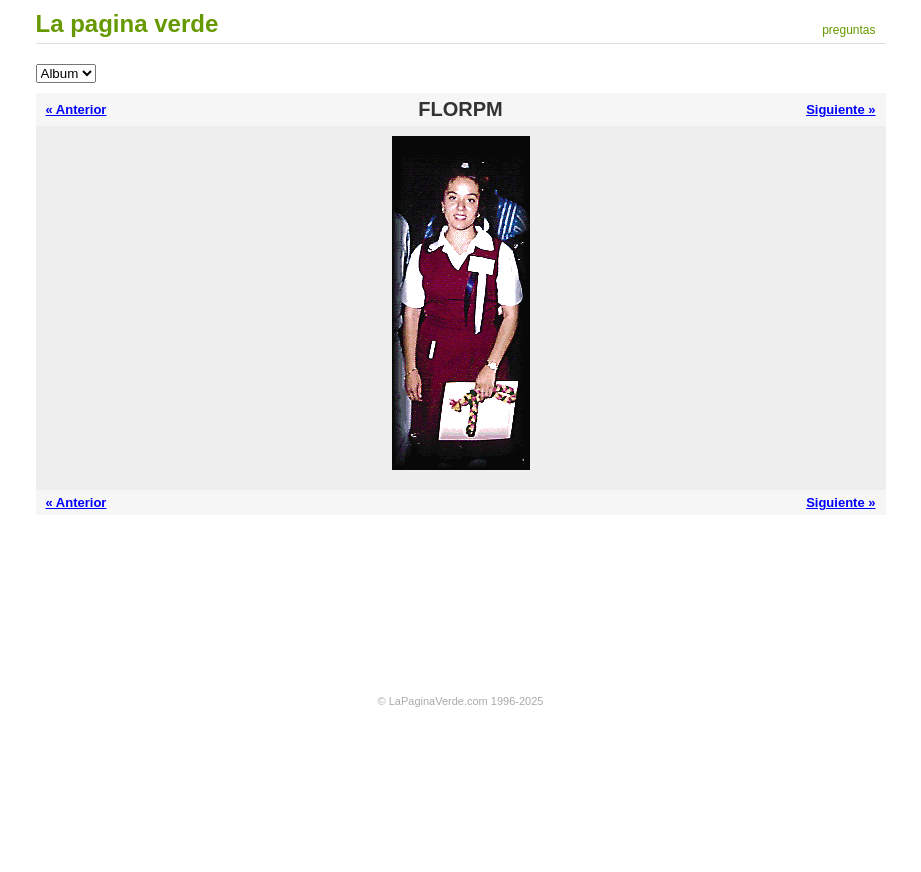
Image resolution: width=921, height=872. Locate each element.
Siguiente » (840, 109)
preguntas (848, 30)
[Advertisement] (461, 580)
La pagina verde (127, 23)
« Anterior (76, 109)
